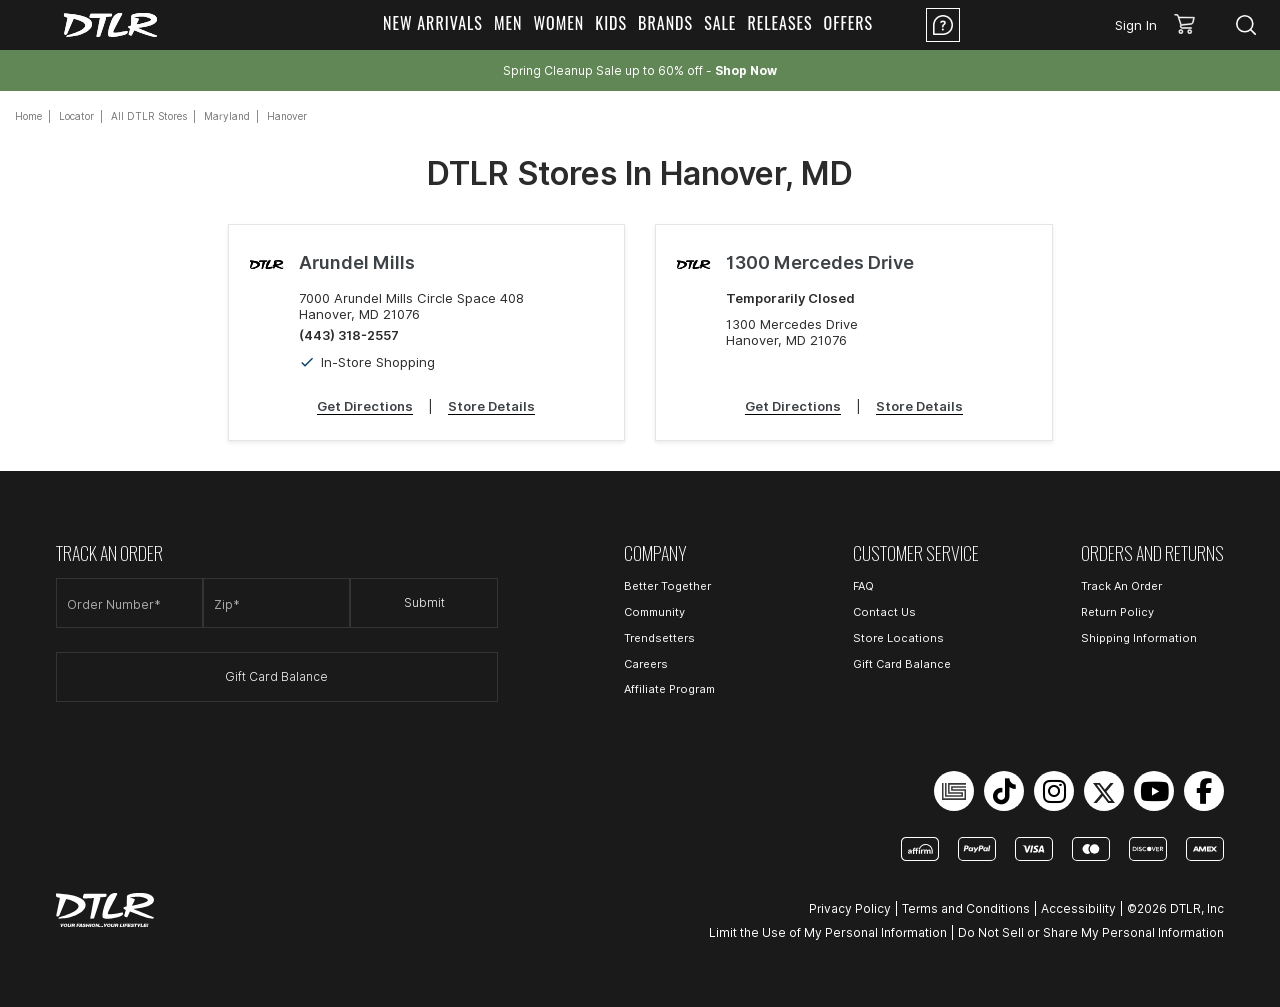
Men (508, 23)
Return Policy (1117, 612)
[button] (1191, 25)
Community (654, 612)
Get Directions (365, 406)
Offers (849, 23)
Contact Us (884, 612)
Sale (720, 23)
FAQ (863, 586)
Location (1023, 25)
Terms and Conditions (966, 908)
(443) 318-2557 (349, 335)
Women (558, 23)
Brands (665, 23)
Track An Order (1121, 586)
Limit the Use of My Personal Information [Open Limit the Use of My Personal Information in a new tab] (828, 932)
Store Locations (898, 638)
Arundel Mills (357, 262)
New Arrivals (433, 23)
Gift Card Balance (276, 676)
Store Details (491, 406)
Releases (779, 23)
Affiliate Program (669, 689)
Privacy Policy (850, 908)
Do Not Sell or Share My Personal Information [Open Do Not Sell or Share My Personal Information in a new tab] (1091, 932)
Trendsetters (659, 638)
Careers (646, 664)
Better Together (667, 586)
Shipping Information (1139, 638)
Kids (611, 23)
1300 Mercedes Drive (820, 262)
